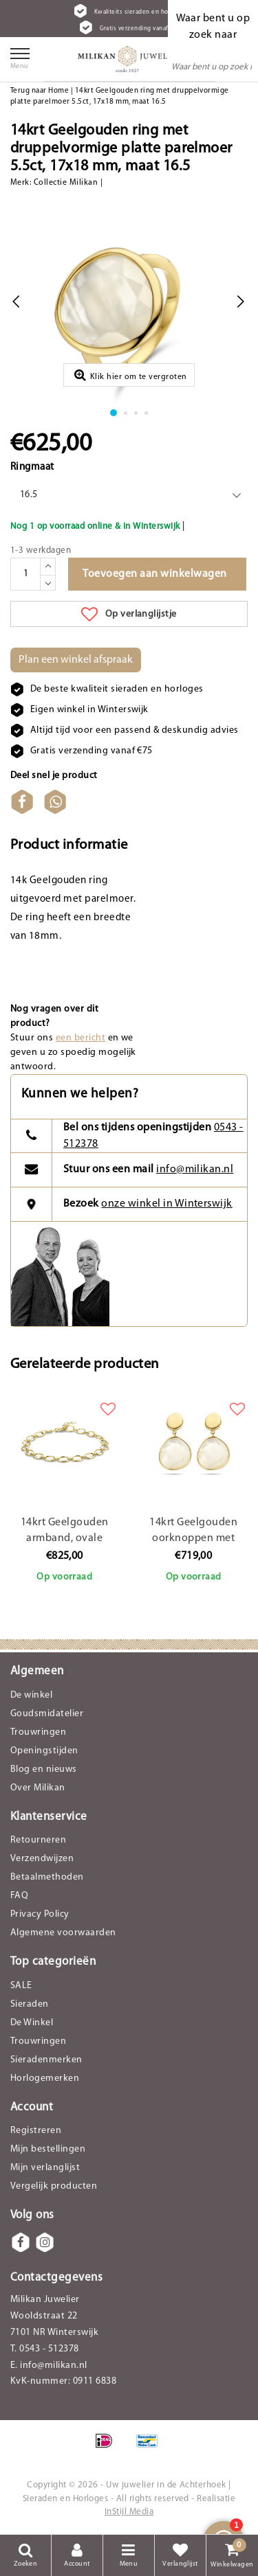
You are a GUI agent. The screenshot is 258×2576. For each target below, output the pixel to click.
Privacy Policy (39, 1914)
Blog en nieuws (43, 1769)
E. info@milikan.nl (48, 2365)
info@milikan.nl (194, 1169)
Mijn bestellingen (47, 2149)
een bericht (80, 1038)
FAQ (19, 1896)
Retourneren (38, 1840)
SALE (21, 1986)
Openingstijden (44, 1751)
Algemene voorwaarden (63, 1933)
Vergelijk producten (53, 2186)
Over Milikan (37, 1788)
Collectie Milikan (66, 183)
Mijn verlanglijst (45, 2168)
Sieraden (29, 2004)
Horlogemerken (44, 2078)
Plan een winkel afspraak (76, 659)
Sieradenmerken (46, 2060)
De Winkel (31, 2023)
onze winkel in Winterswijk (166, 1203)
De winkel (31, 1695)
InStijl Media (129, 2511)
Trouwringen (38, 1732)
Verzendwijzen (42, 1859)
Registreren (35, 2130)
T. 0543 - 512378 (44, 2349)
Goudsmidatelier (46, 1714)
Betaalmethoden (47, 1877)
